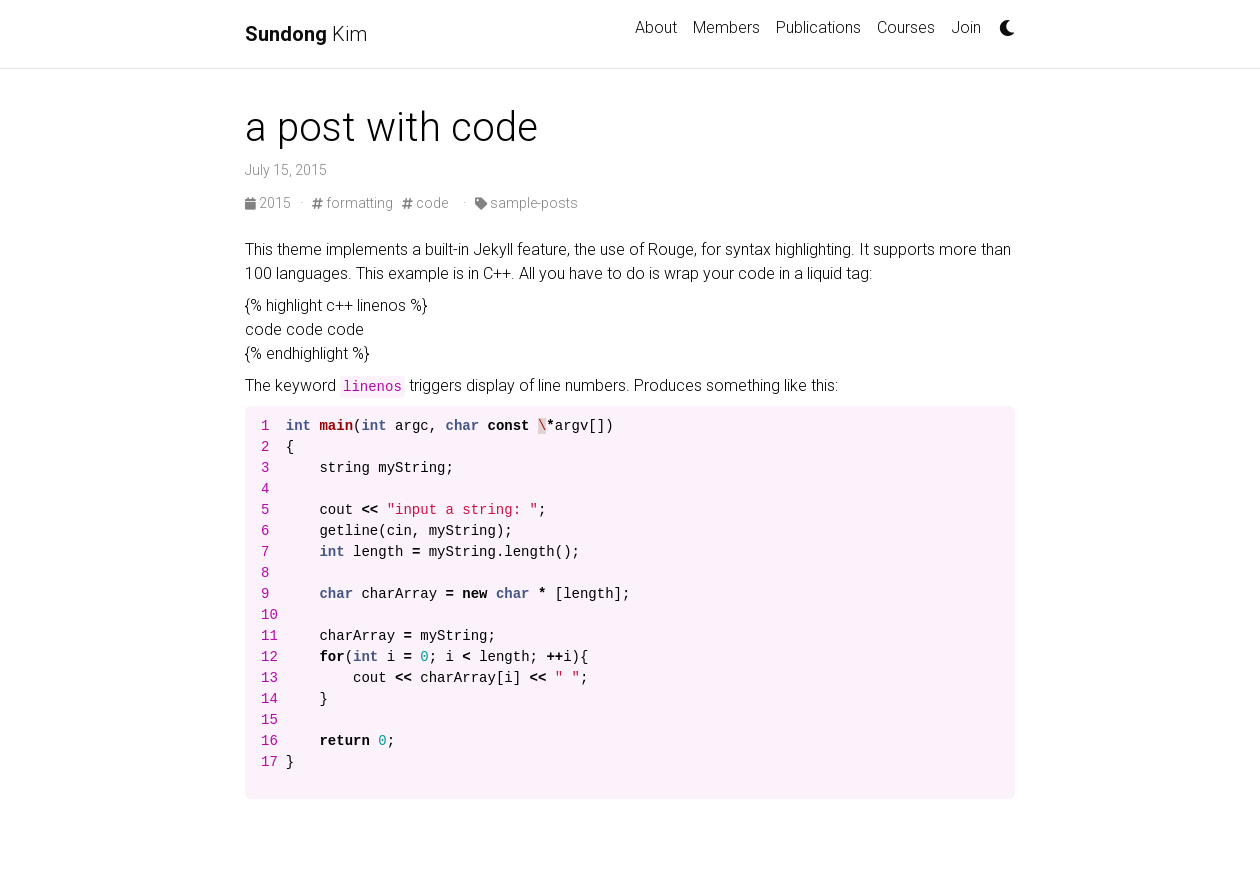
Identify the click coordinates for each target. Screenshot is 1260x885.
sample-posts (526, 203)
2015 (269, 203)
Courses (906, 27)
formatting (352, 203)
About (656, 27)
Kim (306, 34)
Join (966, 27)
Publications (818, 27)
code (425, 203)
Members (726, 27)
